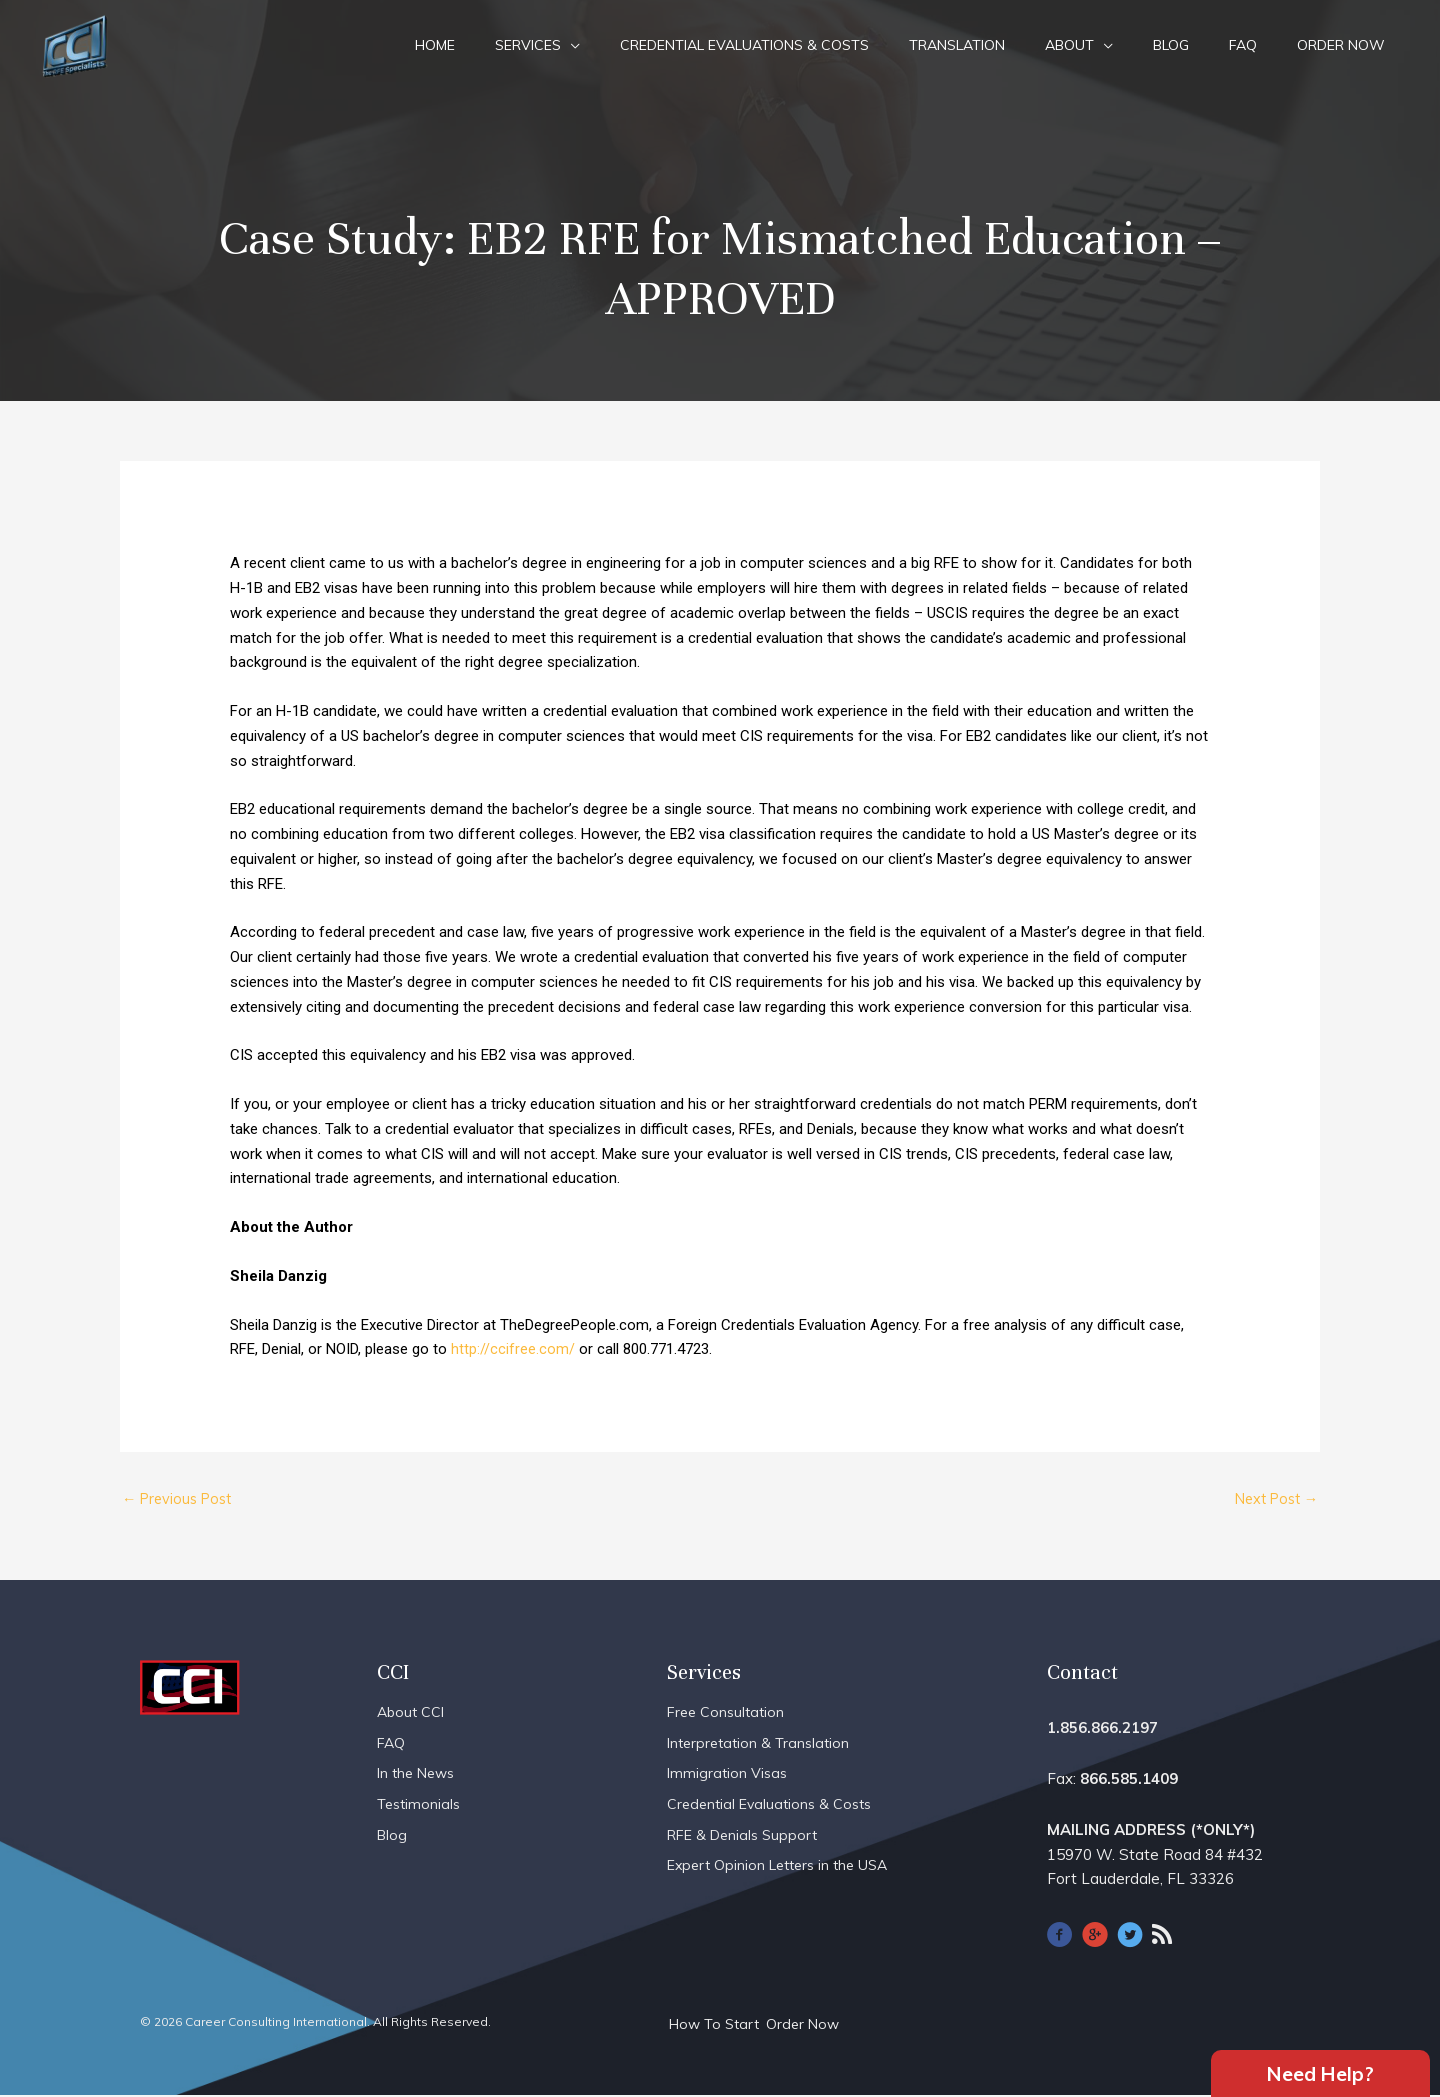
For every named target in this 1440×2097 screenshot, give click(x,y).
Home (435, 45)
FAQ (1243, 45)
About (1069, 45)
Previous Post (181, 1499)
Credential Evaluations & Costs (744, 45)
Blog (1171, 45)
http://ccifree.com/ (513, 1349)
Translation (957, 45)
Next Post (1272, 1499)
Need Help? (1320, 2071)
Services (528, 45)
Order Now (1341, 45)
